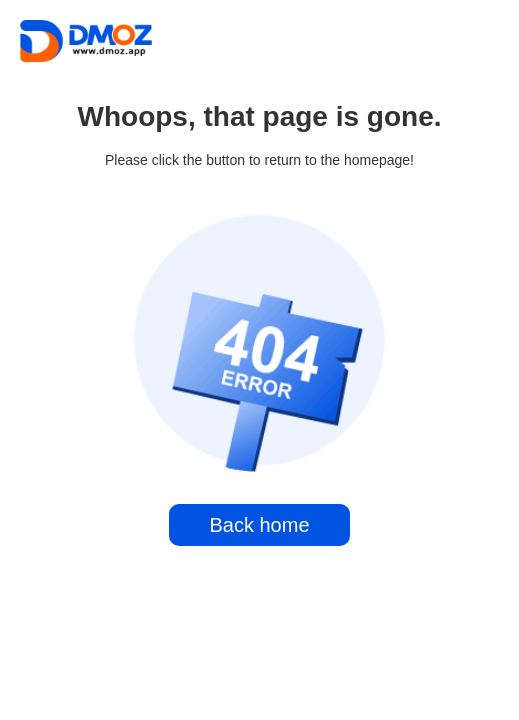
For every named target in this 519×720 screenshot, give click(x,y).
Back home (259, 525)
